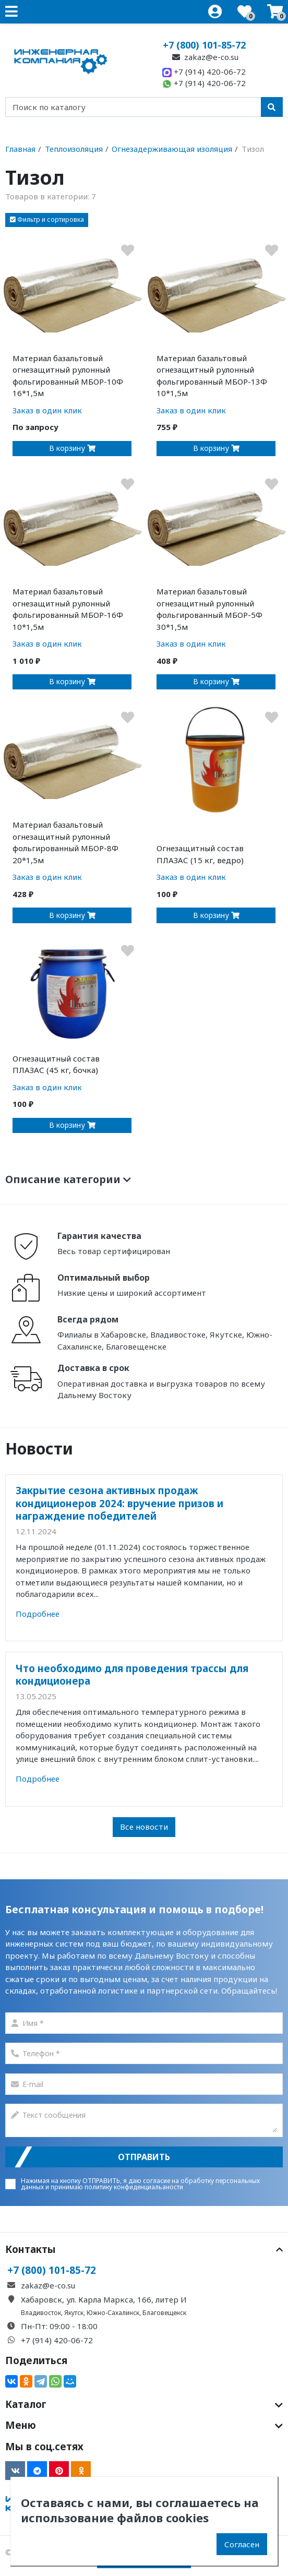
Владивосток (41, 2312)
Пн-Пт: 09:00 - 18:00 (59, 2326)
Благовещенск (164, 2312)
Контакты (144, 2249)
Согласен (241, 2544)
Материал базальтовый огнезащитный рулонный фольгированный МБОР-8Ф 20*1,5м (65, 842)
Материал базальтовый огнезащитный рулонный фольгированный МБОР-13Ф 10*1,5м (212, 376)
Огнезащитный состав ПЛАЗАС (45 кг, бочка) (56, 1064)
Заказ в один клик (47, 410)
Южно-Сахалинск (113, 2312)
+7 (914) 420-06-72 (204, 71)
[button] (46, 220)
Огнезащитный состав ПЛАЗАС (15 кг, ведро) (200, 854)
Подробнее (37, 1613)
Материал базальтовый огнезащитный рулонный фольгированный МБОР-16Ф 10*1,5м (68, 609)
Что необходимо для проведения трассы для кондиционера (132, 1674)
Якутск (73, 2312)
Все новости (144, 1826)
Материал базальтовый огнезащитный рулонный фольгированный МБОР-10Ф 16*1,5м (68, 376)
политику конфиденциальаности (134, 2187)
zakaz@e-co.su (204, 57)
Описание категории (68, 1179)
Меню (144, 2425)
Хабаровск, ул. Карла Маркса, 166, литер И (104, 2299)
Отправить (144, 2157)
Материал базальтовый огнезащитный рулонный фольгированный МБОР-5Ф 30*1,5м (209, 609)
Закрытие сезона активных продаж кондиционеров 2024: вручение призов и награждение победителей (119, 1503)
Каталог (144, 2404)
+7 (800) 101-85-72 (204, 45)
